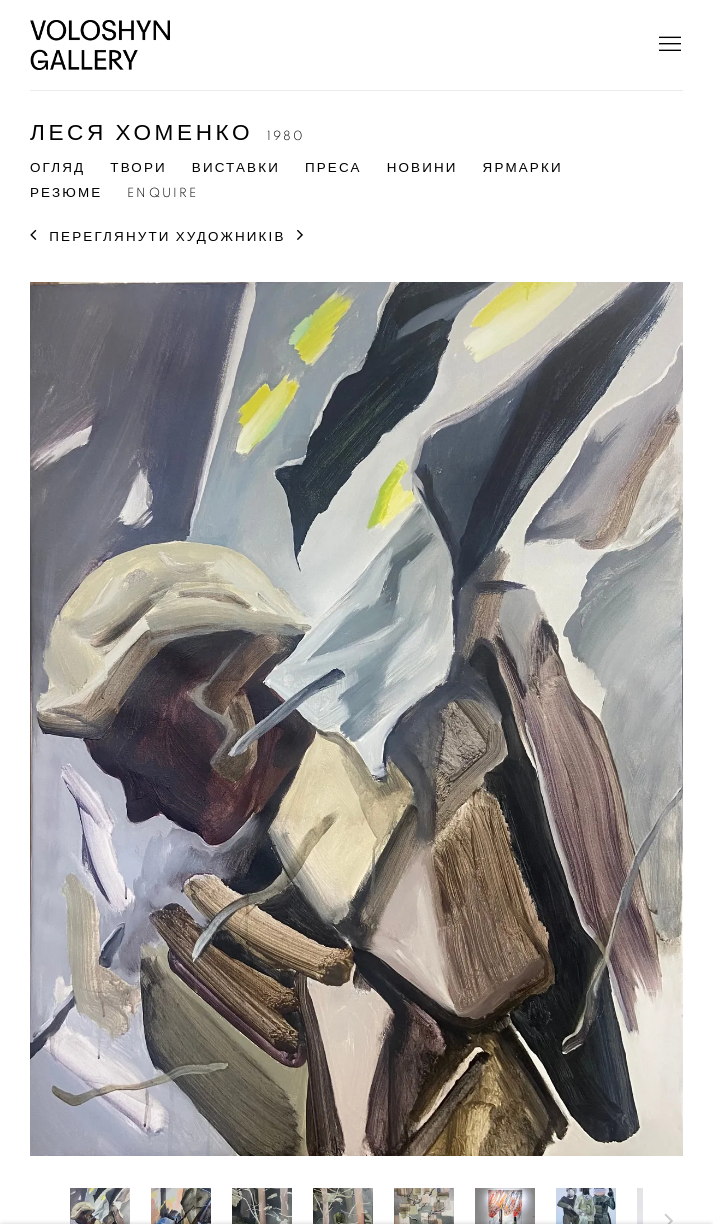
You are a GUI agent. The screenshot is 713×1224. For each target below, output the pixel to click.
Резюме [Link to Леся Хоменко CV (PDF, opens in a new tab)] (66, 193)
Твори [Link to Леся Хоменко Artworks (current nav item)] (138, 168)
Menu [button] (668, 45)
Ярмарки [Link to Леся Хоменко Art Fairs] (523, 168)
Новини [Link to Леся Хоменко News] (422, 168)
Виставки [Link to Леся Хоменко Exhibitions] (236, 168)
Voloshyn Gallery (100, 45)
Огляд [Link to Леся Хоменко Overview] (57, 168)
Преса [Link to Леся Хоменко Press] (333, 168)
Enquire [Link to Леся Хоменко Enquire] (162, 193)
